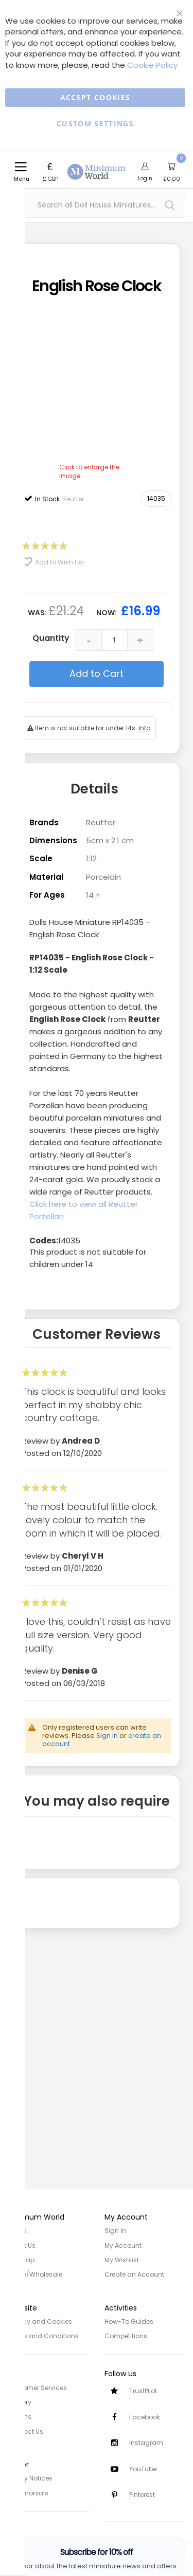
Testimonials (28, 2491)
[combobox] (96, 205)
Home (17, 2230)
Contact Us (25, 2430)
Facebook (144, 2416)
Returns (19, 2415)
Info (144, 728)
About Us (22, 2245)
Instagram (146, 2442)
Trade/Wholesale (35, 2273)
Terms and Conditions (43, 2335)
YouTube (142, 2469)
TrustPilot (143, 2390)
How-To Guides (128, 2321)
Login (145, 178)
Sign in (107, 1735)
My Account (123, 2245)
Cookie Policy (152, 65)
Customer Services (37, 2386)
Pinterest (142, 2495)
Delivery (19, 2401)
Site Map (21, 2259)
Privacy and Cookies (40, 2321)
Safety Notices (30, 2476)
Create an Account (134, 2273)
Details (94, 789)
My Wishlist (121, 2259)
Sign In (115, 2230)
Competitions (125, 2335)
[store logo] (97, 165)
